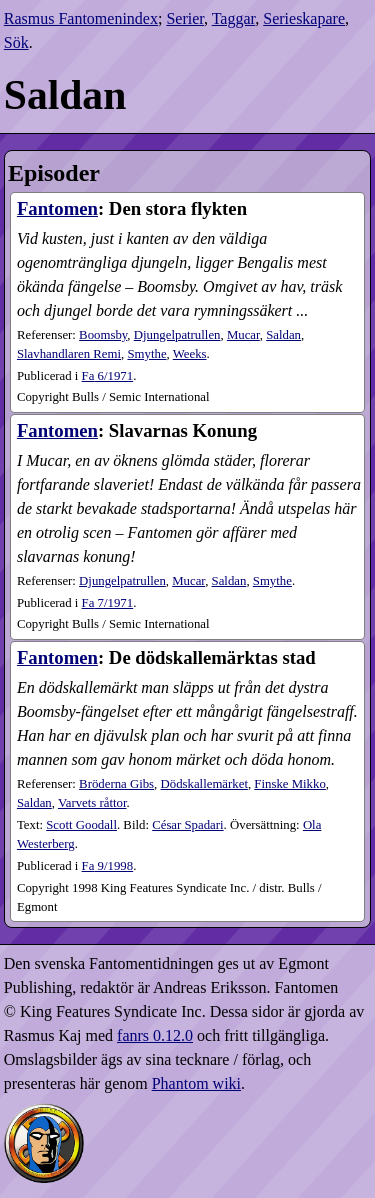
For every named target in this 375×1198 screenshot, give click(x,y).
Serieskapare (304, 18)
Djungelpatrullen (177, 335)
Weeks (190, 354)
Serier (185, 18)
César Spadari (187, 825)
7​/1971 (108, 603)
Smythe (146, 354)
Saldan (283, 335)
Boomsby (103, 335)
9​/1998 (108, 866)
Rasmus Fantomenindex (81, 18)
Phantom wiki (196, 1083)
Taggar (234, 18)
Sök (16, 42)
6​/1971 (108, 376)
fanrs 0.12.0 (155, 1035)
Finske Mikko (289, 784)
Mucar (243, 335)
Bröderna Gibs (116, 784)
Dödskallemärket (204, 784)
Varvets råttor (92, 803)
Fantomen (57, 208)
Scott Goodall (81, 825)
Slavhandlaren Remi (69, 354)
